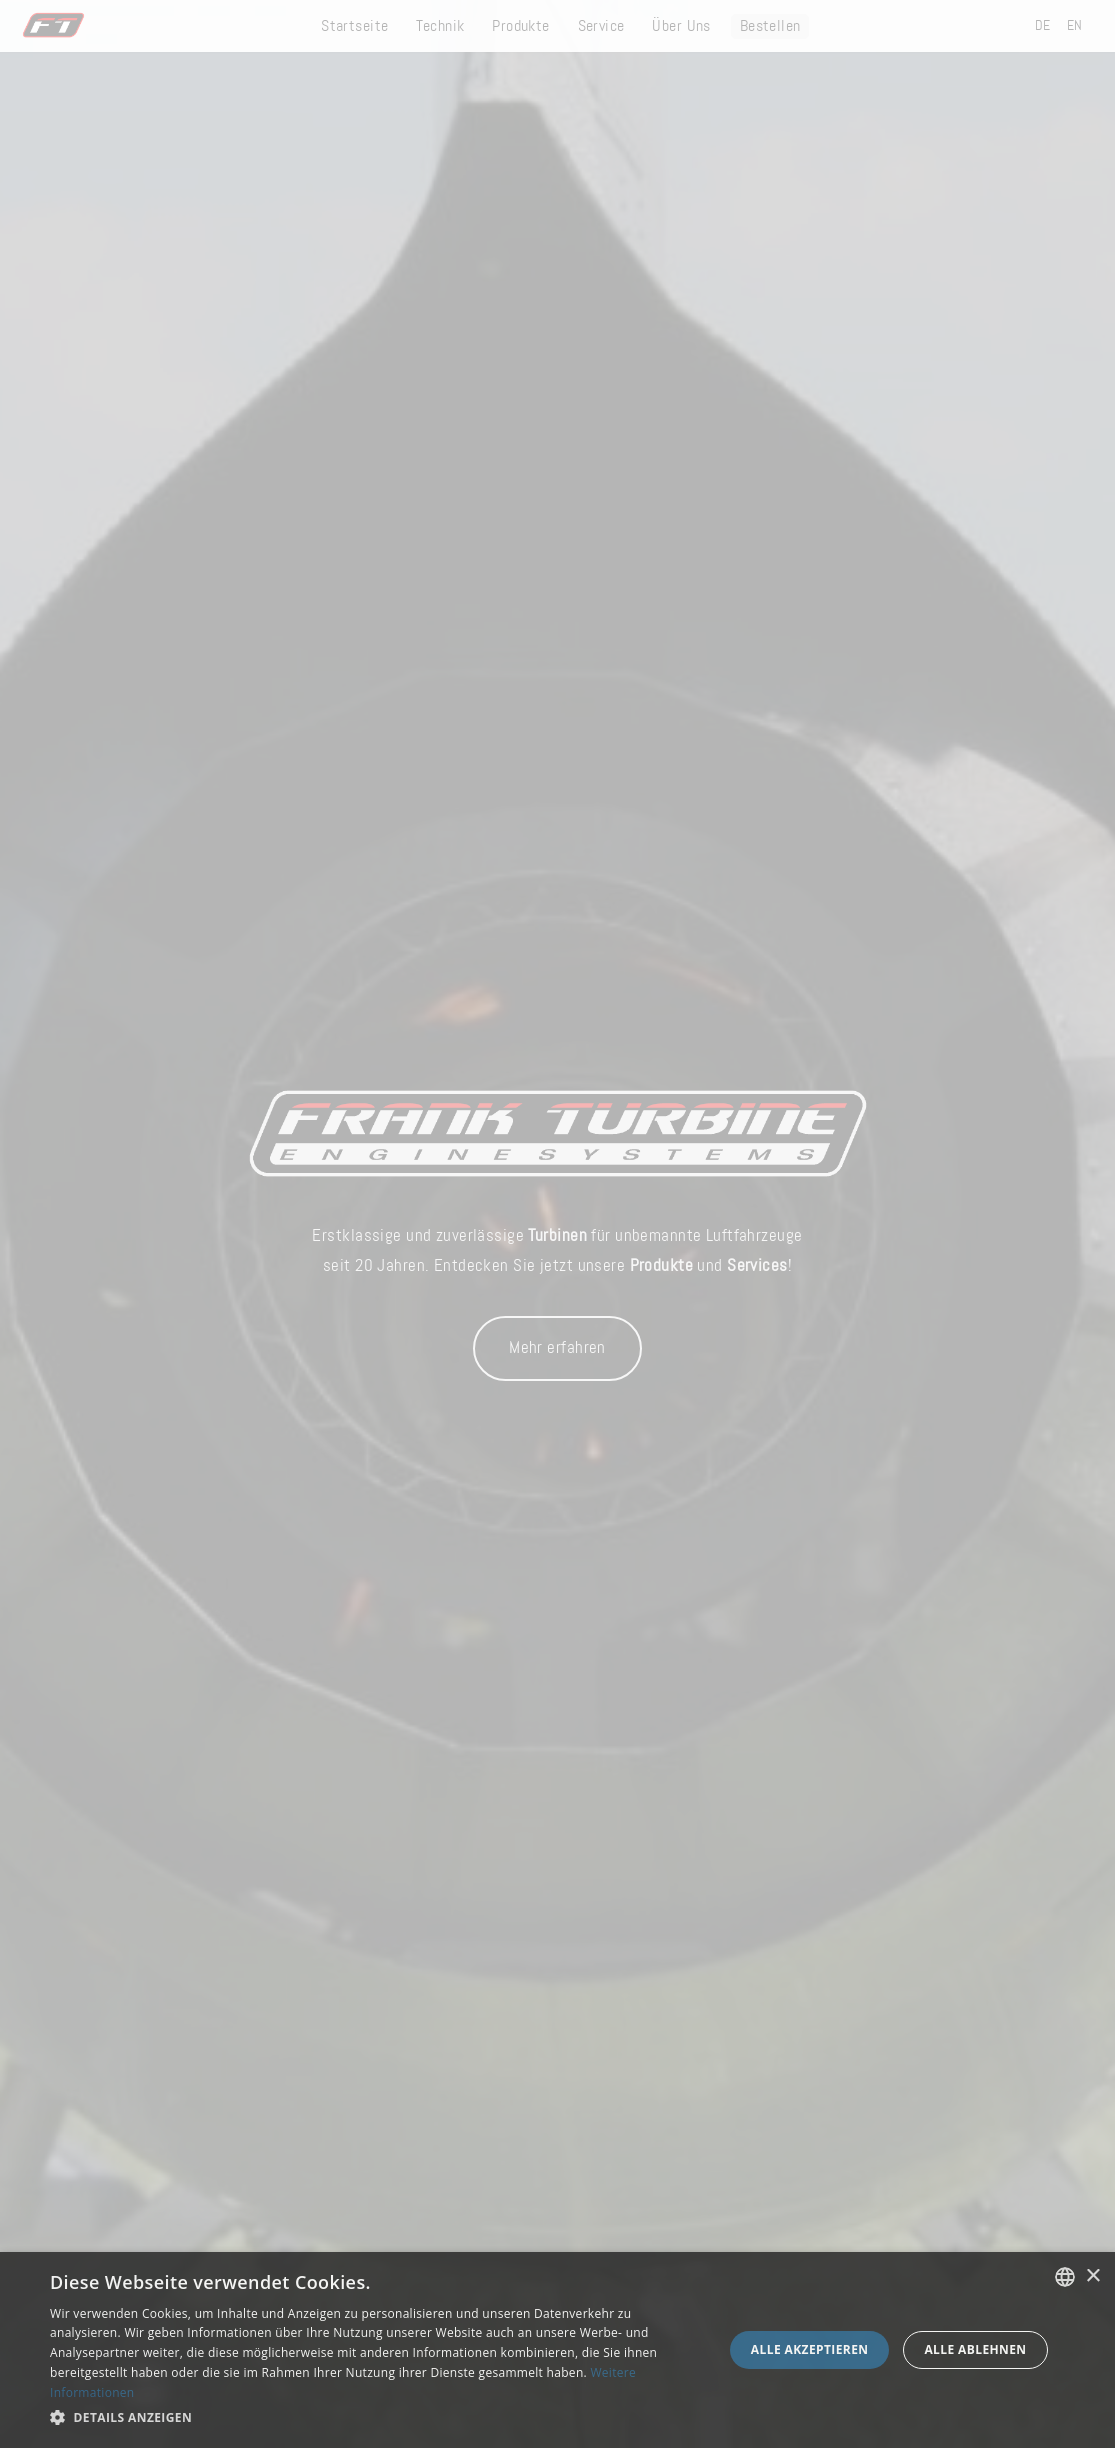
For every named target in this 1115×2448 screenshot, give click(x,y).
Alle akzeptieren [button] (810, 2349)
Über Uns (681, 26)
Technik (440, 26)
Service (601, 26)
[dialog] (557, 2350)
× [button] (1092, 2276)
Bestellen (770, 26)
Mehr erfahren (557, 1347)
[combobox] (1065, 2277)
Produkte (520, 26)
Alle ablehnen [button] (975, 2349)
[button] (376, 2418)
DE (1043, 26)
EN (1075, 26)
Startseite (354, 26)
